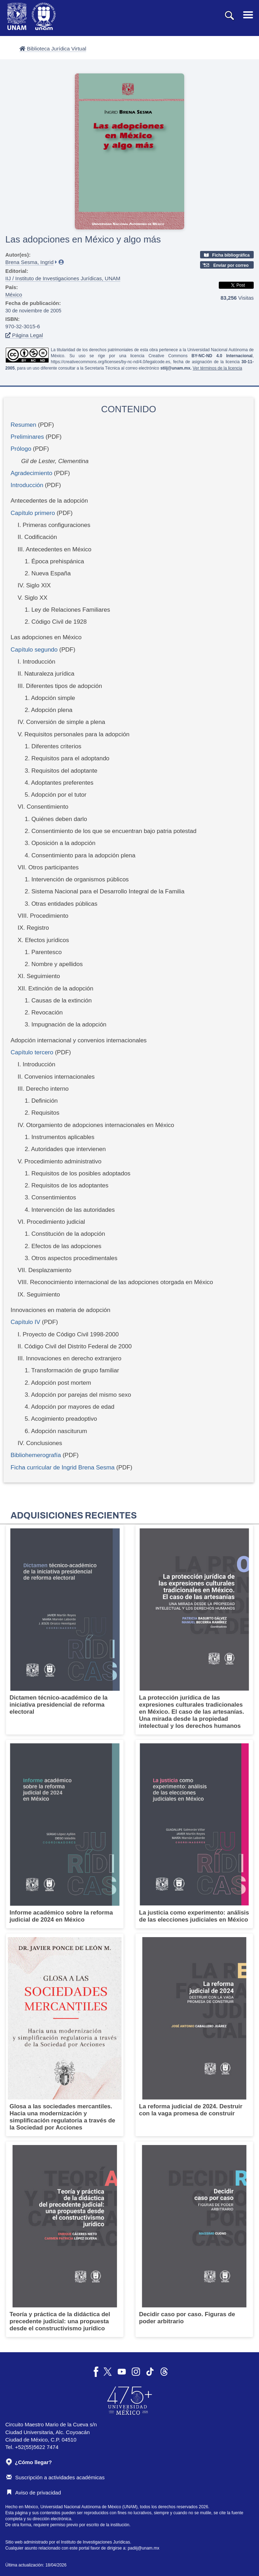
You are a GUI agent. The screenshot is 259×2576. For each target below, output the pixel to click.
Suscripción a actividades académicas (55, 2477)
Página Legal (24, 335)
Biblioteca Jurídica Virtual (52, 49)
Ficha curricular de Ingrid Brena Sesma (63, 1467)
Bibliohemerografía (36, 1455)
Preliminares (27, 436)
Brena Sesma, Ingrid (29, 262)
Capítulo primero (33, 513)
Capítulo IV (25, 1322)
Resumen (23, 424)
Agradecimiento (31, 473)
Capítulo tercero (32, 1052)
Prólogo (21, 448)
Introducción (27, 485)
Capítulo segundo (34, 649)
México (13, 295)
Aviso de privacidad (33, 2493)
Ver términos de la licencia (217, 368)
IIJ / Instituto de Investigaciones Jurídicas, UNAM (62, 278)
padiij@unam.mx (143, 2548)
